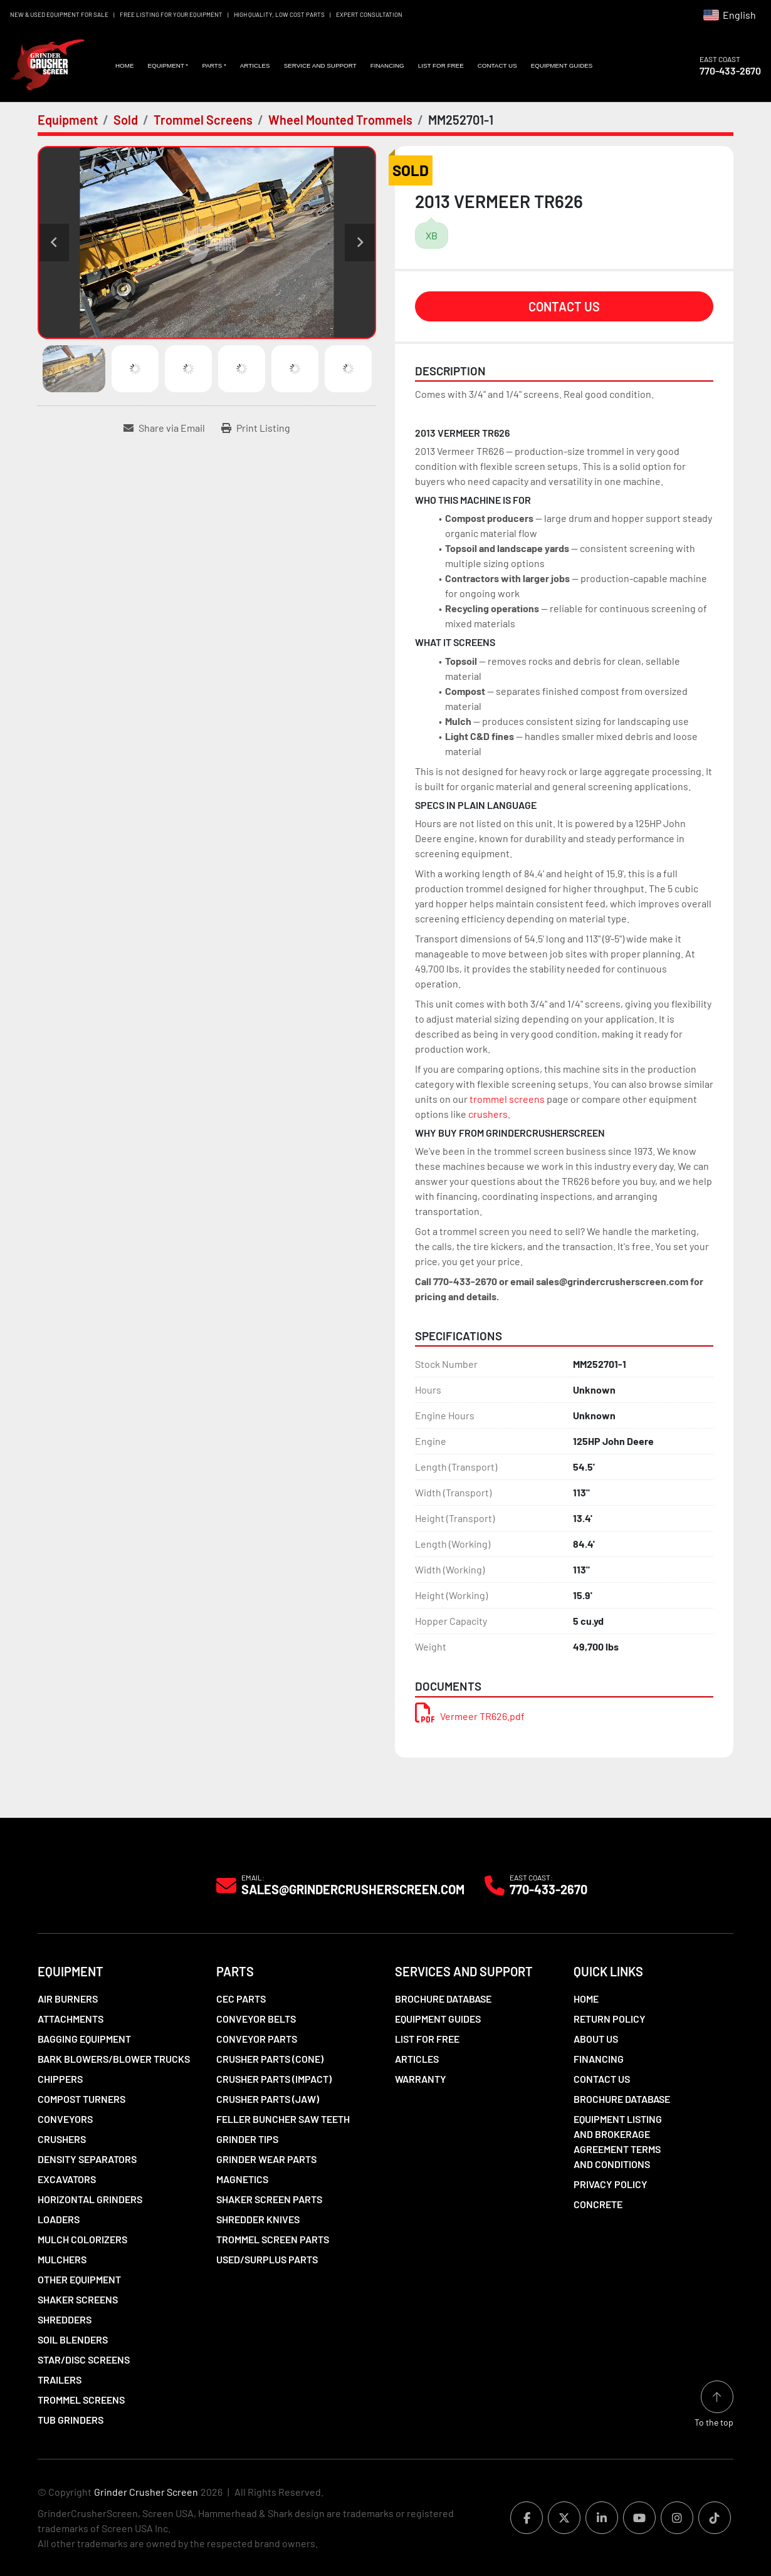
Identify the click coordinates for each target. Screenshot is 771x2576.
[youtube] (639, 2517)
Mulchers (62, 2259)
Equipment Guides (562, 65)
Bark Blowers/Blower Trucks (114, 2059)
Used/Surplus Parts (267, 2259)
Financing (387, 65)
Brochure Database (443, 1999)
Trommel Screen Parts (272, 2239)
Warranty (420, 2079)
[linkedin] (601, 2517)
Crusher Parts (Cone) (269, 2059)
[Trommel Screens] (203, 119)
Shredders (65, 2319)
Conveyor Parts (256, 2039)
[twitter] (564, 2517)
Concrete (598, 2204)
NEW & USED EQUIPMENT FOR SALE (59, 14)
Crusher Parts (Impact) (274, 2079)
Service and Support (320, 65)
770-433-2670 (730, 70)
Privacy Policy (611, 2184)
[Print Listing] (255, 428)
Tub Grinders (70, 2420)
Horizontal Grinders (90, 2199)
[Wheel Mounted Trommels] (340, 119)
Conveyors (65, 2119)
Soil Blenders (73, 2339)
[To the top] (714, 2404)
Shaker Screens (78, 2299)
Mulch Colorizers (82, 2239)
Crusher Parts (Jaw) (267, 2099)
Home (124, 65)
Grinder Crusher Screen (146, 2492)
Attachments (70, 2019)
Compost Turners (81, 2099)
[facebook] (526, 2517)
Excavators (67, 2179)
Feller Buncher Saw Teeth (283, 2119)
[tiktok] (714, 2517)
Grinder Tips (247, 2139)
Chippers (60, 2079)
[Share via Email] (164, 428)
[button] (167, 66)
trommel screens (507, 1099)
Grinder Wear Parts (266, 2159)
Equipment (165, 65)
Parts (212, 65)
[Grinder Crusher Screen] (95, 1884)
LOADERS (59, 2219)
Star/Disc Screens (84, 2359)
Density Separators (87, 2159)
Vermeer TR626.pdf (470, 1716)
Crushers (62, 2139)
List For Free (441, 65)
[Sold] (125, 119)
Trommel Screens (81, 2400)
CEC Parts (241, 1999)
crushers (488, 1114)
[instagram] (677, 2517)
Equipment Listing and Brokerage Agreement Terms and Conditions (618, 2141)
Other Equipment (79, 2279)
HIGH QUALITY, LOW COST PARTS (279, 14)
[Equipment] (68, 119)
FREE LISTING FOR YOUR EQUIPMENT (171, 14)
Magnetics (242, 2179)
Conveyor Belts (256, 2019)
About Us (596, 2039)
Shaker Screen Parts (269, 2199)
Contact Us (497, 65)
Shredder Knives (258, 2219)
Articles (255, 65)
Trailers (59, 2380)
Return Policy (610, 2019)
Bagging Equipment (84, 2039)
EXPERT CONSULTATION (369, 14)
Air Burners (68, 1999)
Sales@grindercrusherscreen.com (352, 1889)
